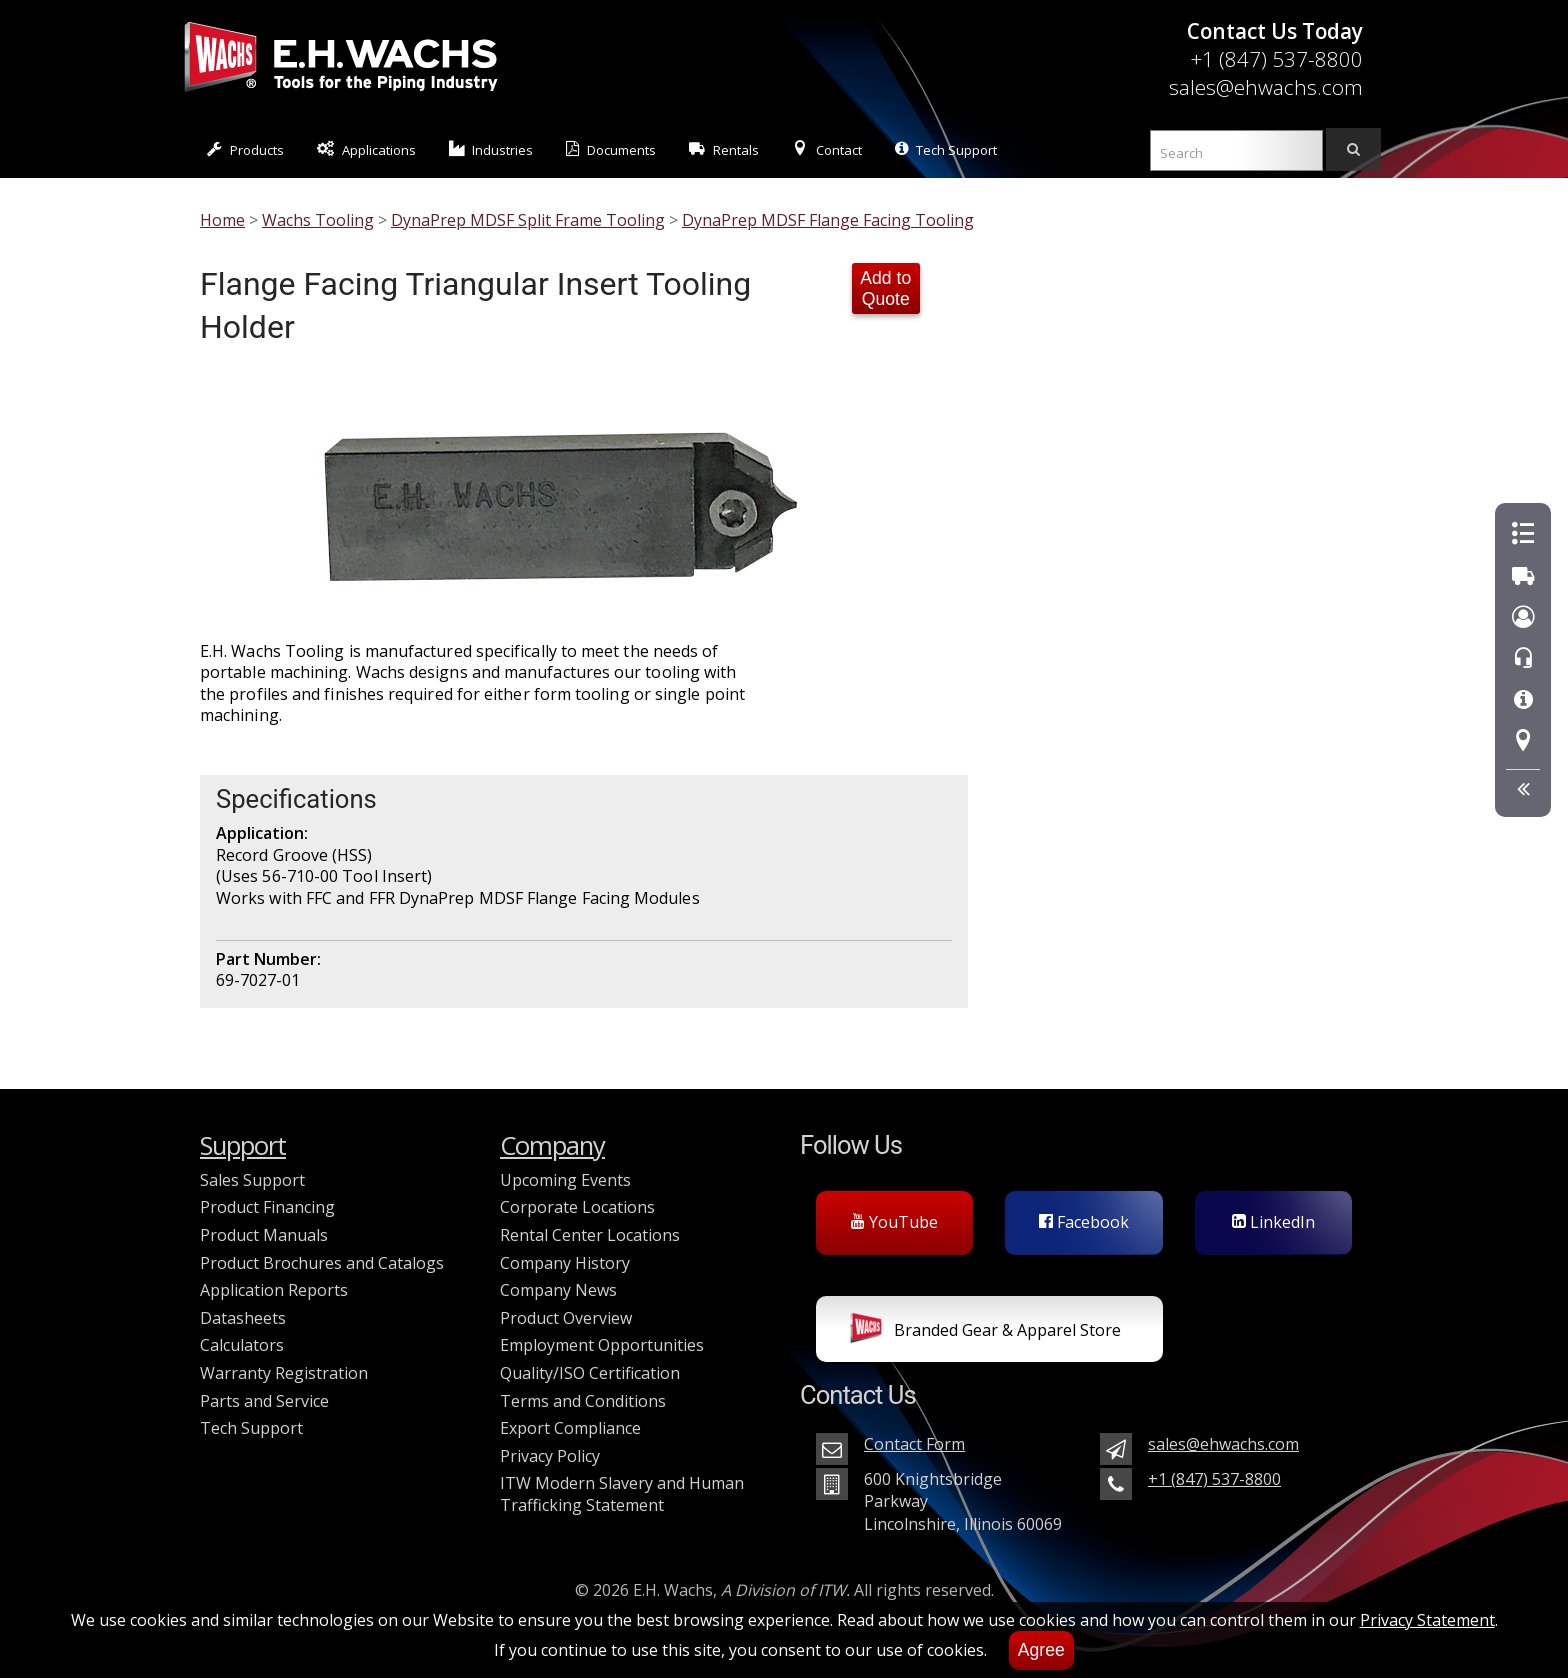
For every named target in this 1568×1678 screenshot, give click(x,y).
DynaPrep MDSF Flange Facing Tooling (828, 220)
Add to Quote (885, 288)
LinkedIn (1273, 1222)
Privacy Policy (550, 1456)
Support (243, 1145)
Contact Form (914, 1444)
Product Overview (566, 1318)
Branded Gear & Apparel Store (985, 1332)
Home (222, 220)
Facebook (1084, 1222)
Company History (565, 1263)
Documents (611, 149)
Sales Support (252, 1180)
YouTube (894, 1222)
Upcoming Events (565, 1180)
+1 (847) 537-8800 (1276, 59)
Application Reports (274, 1290)
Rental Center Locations (590, 1235)
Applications (366, 149)
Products (245, 149)
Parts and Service (264, 1401)
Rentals (724, 149)
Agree (1041, 1650)
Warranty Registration (284, 1373)
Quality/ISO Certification (590, 1373)
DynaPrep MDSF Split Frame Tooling (528, 220)
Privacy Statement (1427, 1620)
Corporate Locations (577, 1207)
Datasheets (243, 1318)
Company (552, 1145)
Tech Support (946, 149)
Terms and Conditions (583, 1401)
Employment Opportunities (602, 1345)
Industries (491, 149)
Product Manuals (264, 1235)
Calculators (242, 1345)
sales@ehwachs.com (1266, 87)
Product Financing (267, 1207)
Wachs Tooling (318, 220)
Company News (558, 1290)
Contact (827, 149)
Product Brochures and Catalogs (322, 1263)
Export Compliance (570, 1428)
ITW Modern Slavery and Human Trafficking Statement (622, 1494)
